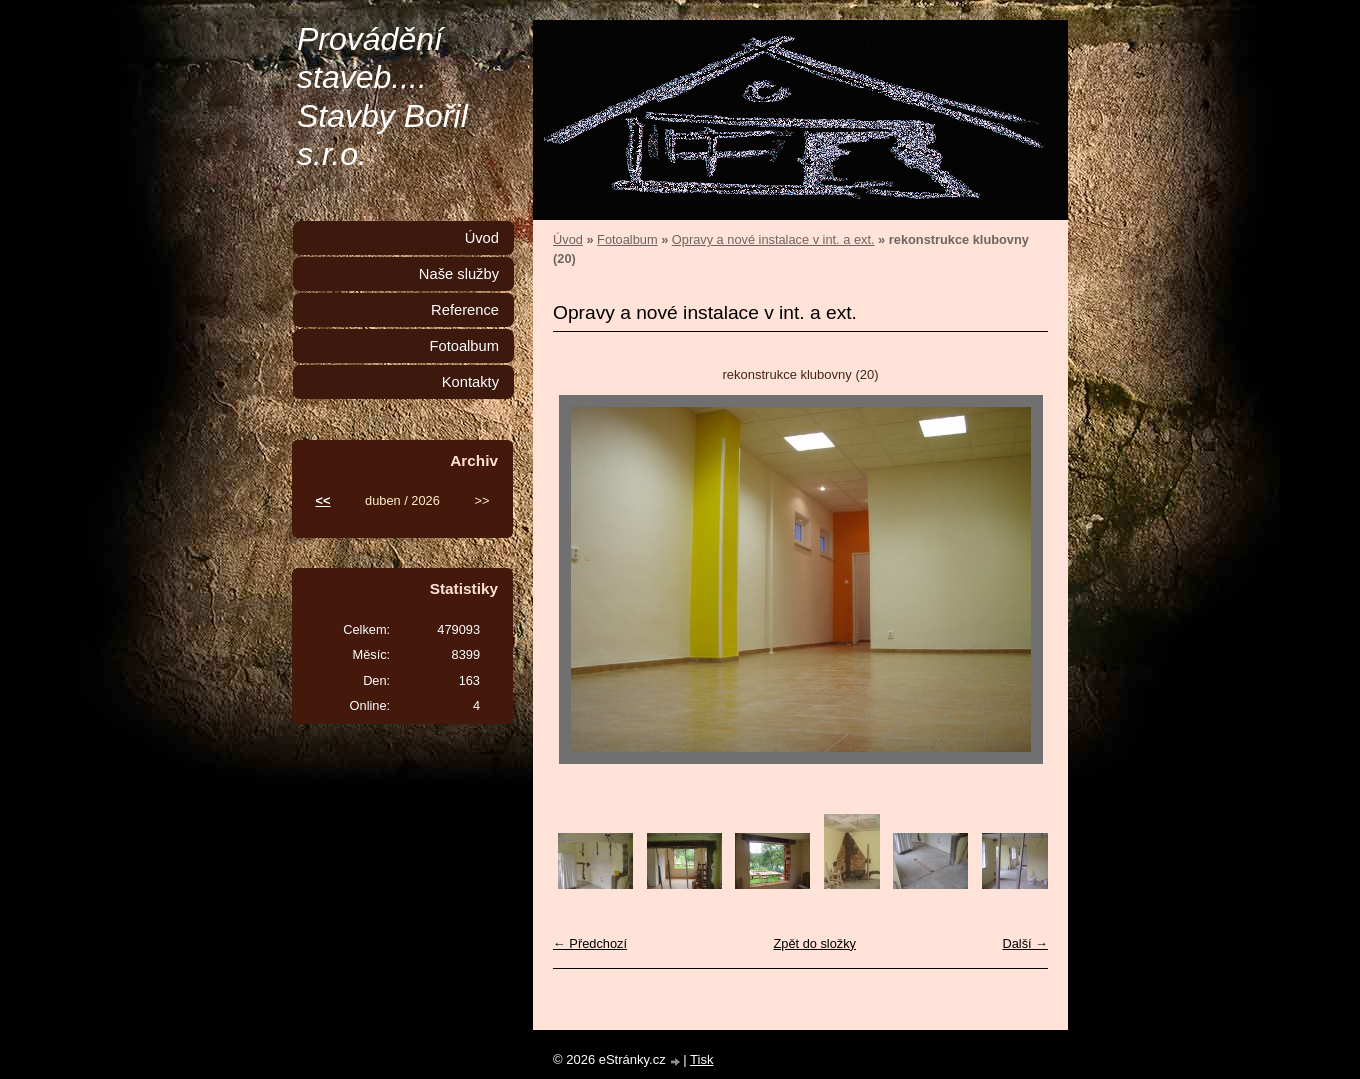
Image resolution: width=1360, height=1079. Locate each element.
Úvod (568, 239)
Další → (1025, 943)
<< (323, 500)
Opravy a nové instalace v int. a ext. (773, 239)
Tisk (701, 1059)
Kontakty (470, 382)
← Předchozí (590, 943)
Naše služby (459, 274)
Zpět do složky (814, 943)
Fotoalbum (627, 239)
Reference (465, 310)
